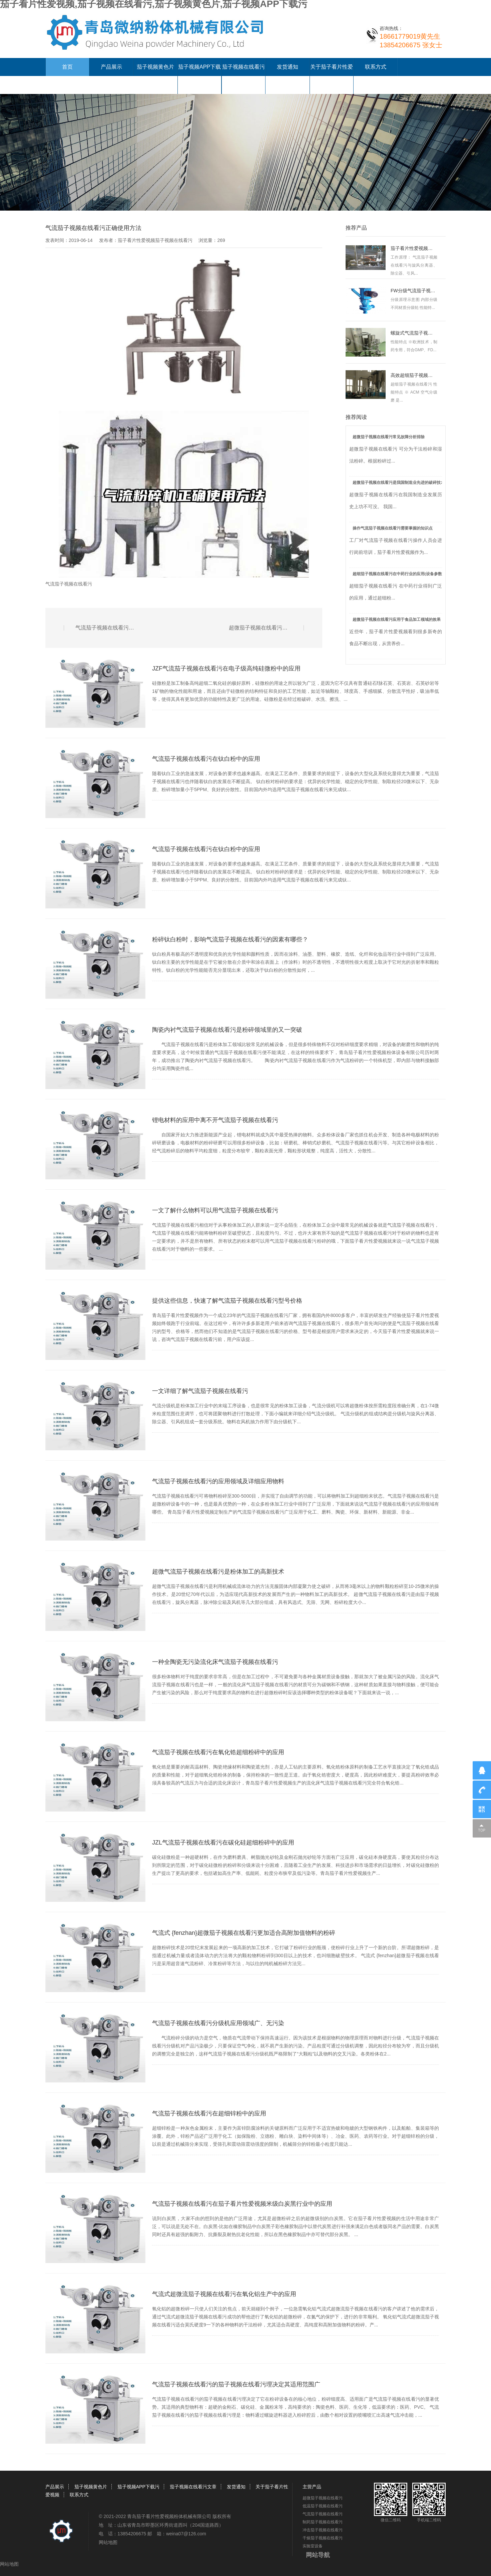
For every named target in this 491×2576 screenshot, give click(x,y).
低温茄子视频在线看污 (323, 2506)
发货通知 (287, 67)
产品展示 (111, 67)
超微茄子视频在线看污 (323, 2498)
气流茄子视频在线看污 (68, 584)
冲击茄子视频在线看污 (323, 2530)
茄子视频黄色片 (155, 67)
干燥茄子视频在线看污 (323, 2538)
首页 (67, 67)
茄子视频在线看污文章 (193, 2486)
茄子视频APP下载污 (138, 2486)
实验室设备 (313, 2546)
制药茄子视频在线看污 (323, 2522)
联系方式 (375, 67)
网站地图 (108, 2542)
